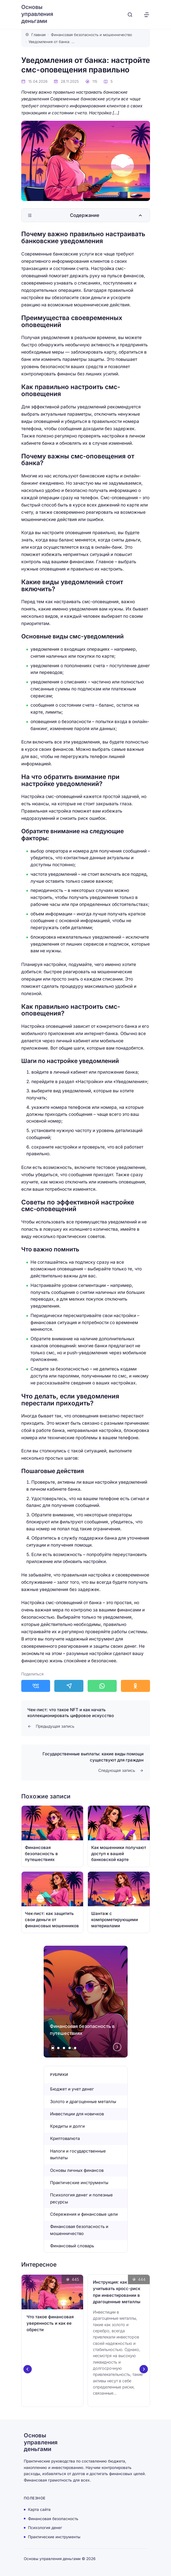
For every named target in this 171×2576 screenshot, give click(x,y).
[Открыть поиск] (130, 15)
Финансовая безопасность (53, 2518)
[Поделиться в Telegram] (68, 1686)
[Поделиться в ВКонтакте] (35, 1686)
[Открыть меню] (146, 15)
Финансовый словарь (72, 2245)
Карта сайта (39, 2509)
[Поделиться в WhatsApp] (102, 1686)
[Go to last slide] (27, 2369)
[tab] (52, 2048)
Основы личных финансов (77, 2170)
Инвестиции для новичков (77, 2113)
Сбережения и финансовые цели (84, 2214)
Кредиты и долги (67, 2126)
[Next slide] (117, 2047)
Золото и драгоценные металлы (83, 2101)
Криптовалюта (65, 2138)
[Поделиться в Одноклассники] (135, 1686)
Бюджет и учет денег (72, 2089)
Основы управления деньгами (37, 14)
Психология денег (45, 2527)
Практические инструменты (79, 2182)
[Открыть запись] (52, 1836)
